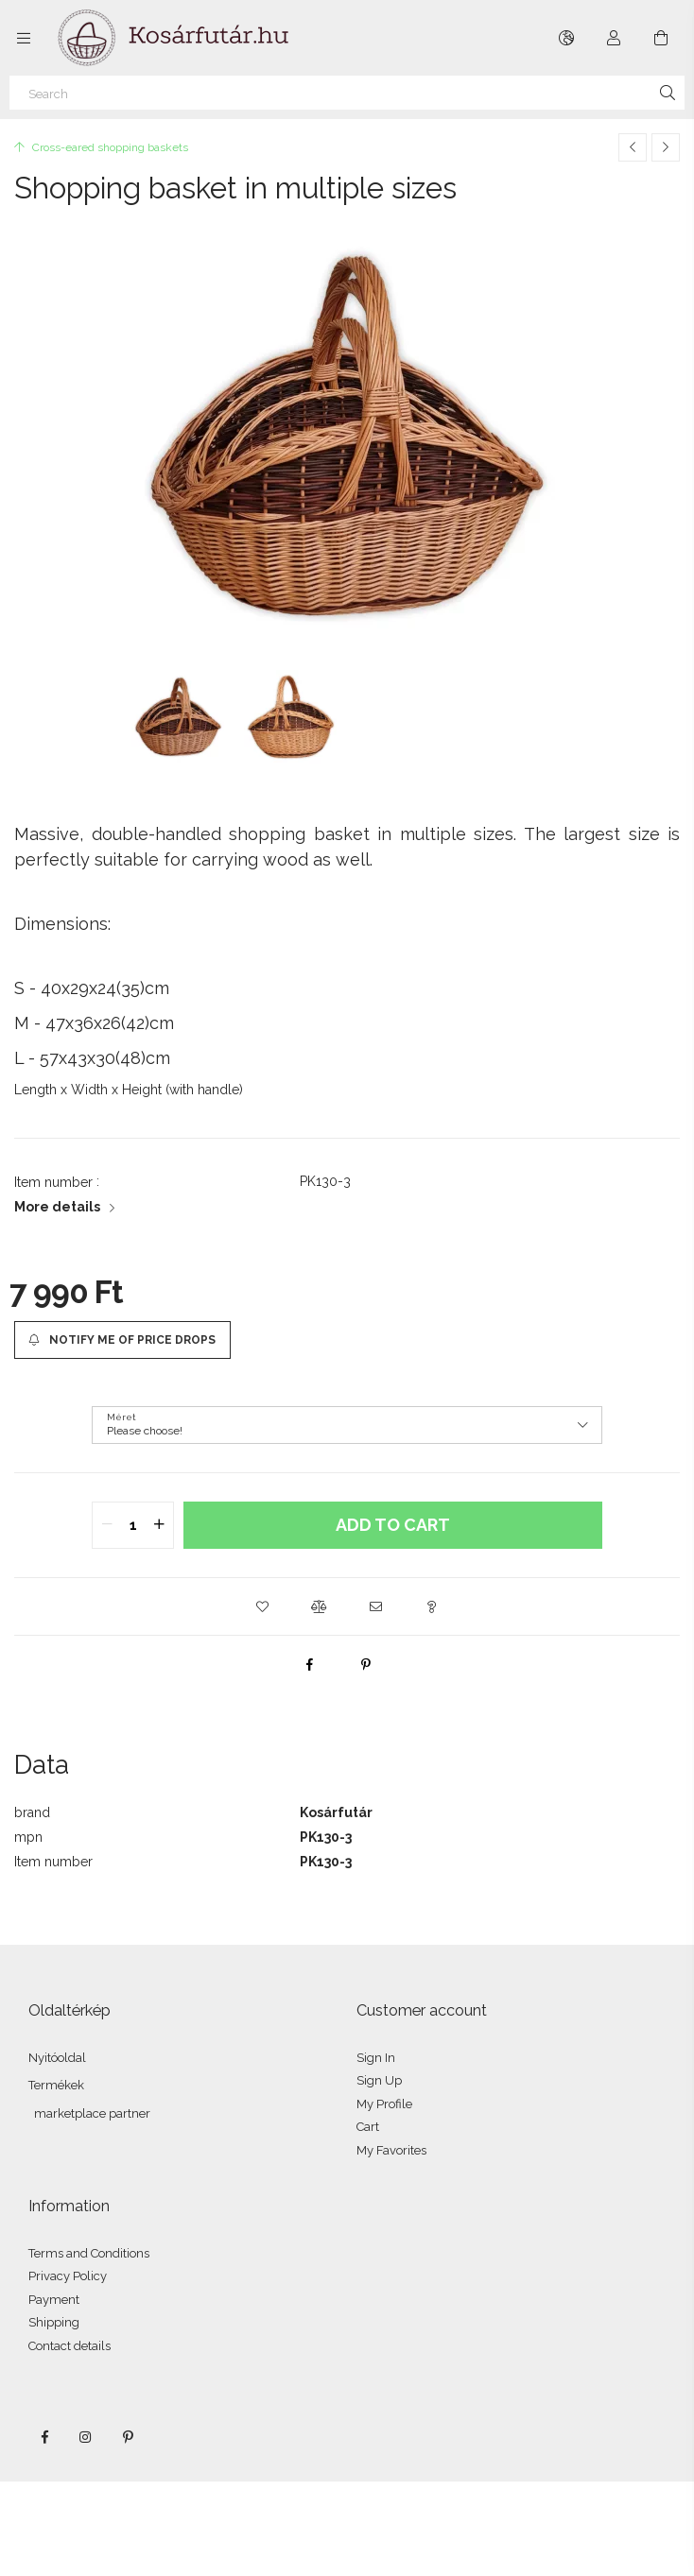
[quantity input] (133, 1525)
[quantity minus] (107, 1525)
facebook (44, 2437)
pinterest (128, 2437)
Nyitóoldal (57, 2058)
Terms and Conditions (88, 2253)
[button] (262, 1606)
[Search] (347, 93)
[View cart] (661, 38)
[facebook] (309, 1664)
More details (57, 1206)
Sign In (375, 2058)
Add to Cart (393, 1525)
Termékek (56, 2085)
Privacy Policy (67, 2276)
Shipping (53, 2322)
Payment (53, 2300)
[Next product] (665, 147)
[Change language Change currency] (566, 38)
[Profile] (613, 38)
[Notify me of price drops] (122, 1340)
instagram (86, 2437)
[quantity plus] (159, 1525)
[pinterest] (366, 1664)
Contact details (69, 2346)
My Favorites (391, 2150)
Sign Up (379, 2080)
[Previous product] (632, 147)
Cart (367, 2127)
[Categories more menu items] (23, 38)
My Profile (384, 2104)
